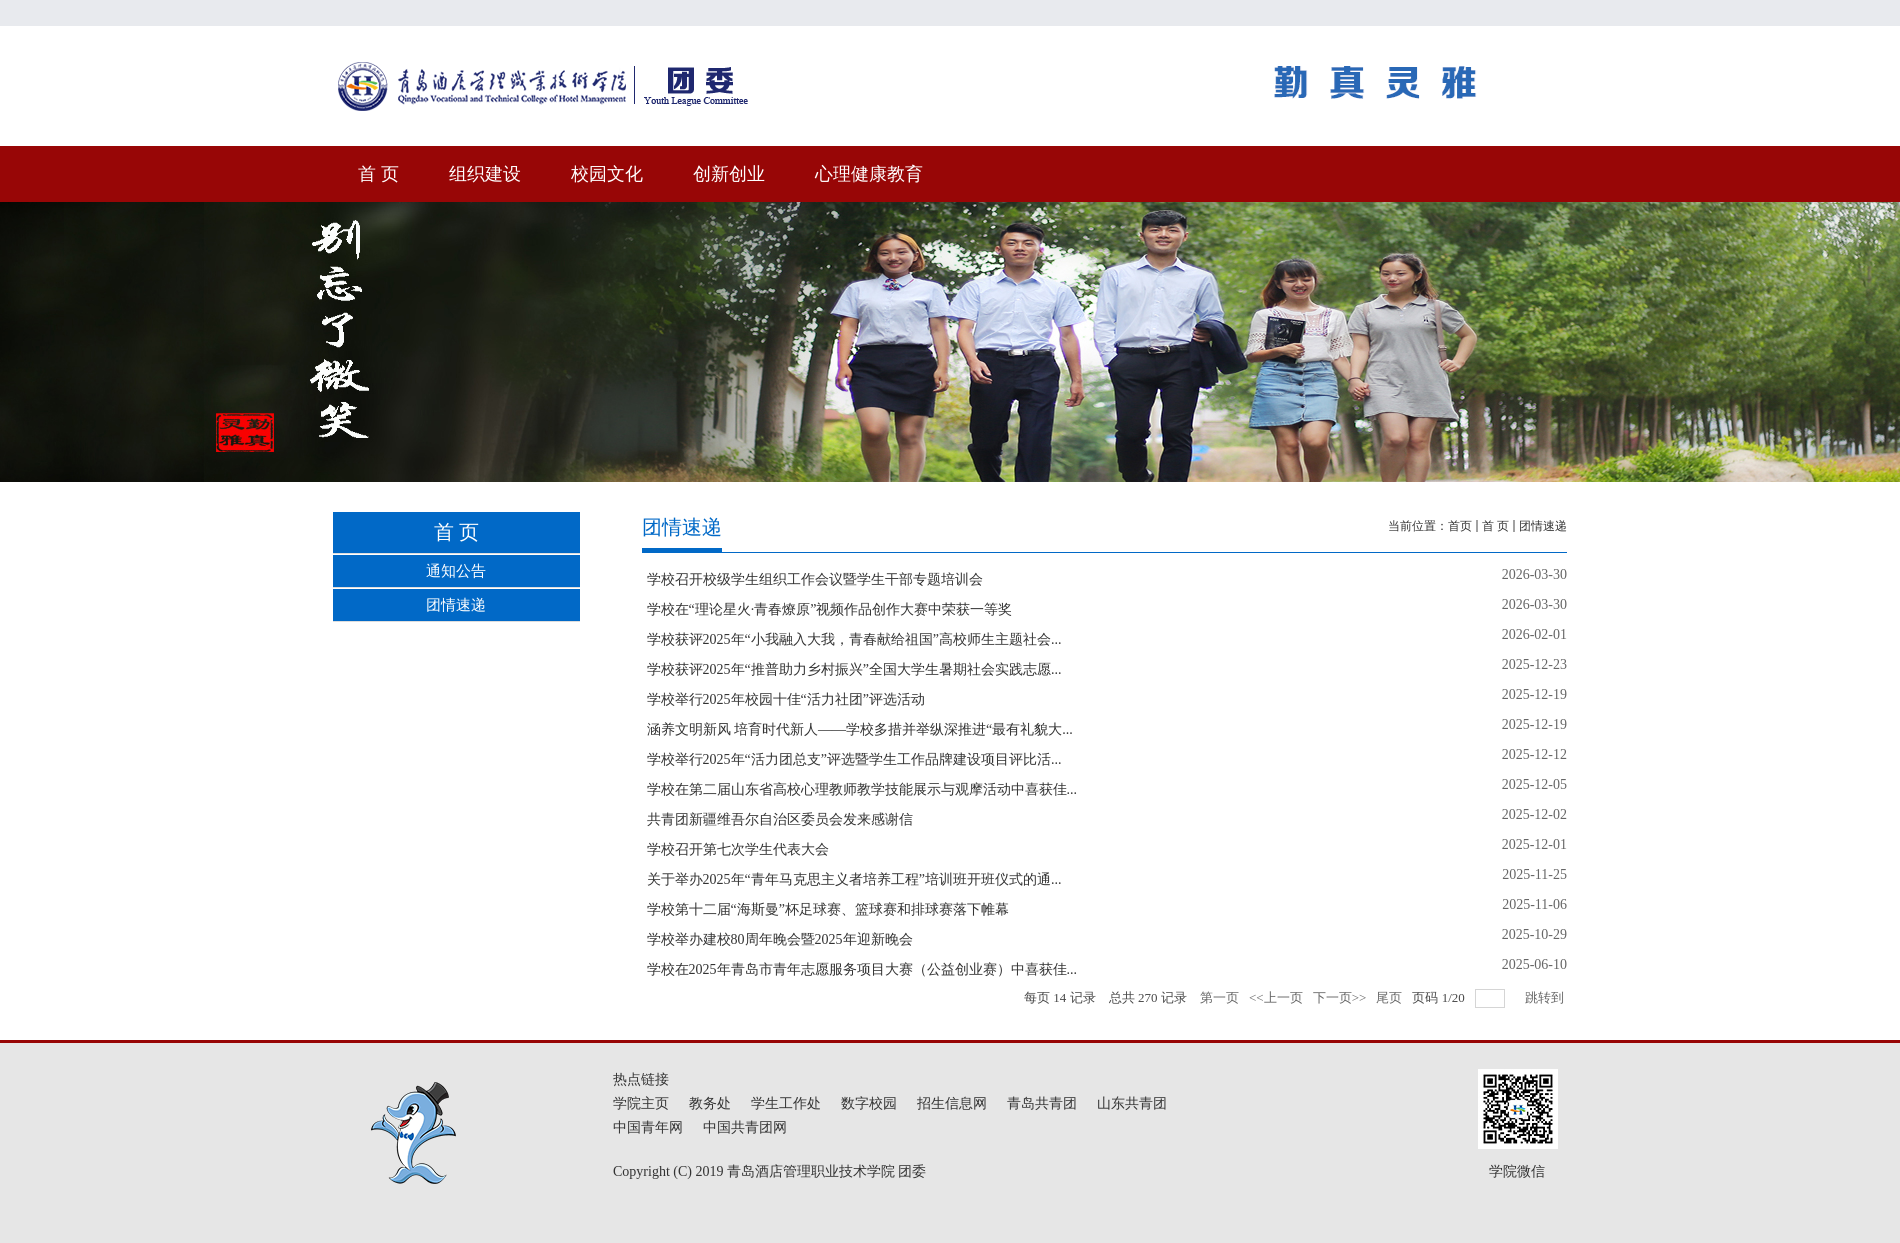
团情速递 (1543, 526)
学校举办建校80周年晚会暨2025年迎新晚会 (780, 939)
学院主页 (641, 1103)
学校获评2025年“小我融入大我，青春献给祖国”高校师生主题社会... (854, 639)
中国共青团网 (745, 1127)
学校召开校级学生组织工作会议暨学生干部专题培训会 (815, 579)
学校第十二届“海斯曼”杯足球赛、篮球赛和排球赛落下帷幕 (828, 909)
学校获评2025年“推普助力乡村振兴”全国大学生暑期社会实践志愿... (854, 669)
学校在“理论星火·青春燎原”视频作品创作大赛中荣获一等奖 (830, 609)
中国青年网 (648, 1127)
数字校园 (869, 1103)
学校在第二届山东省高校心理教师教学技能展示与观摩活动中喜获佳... (862, 789)
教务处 (710, 1103)
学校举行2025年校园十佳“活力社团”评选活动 (786, 699)
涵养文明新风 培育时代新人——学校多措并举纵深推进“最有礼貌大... (860, 729)
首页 (1460, 526)
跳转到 (1546, 997)
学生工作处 (786, 1103)
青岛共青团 (1042, 1103)
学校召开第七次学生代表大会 (738, 849)
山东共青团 (1132, 1103)
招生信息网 (952, 1103)
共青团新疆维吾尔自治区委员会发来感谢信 (780, 819)
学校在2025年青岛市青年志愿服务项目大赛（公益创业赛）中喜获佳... (862, 969)
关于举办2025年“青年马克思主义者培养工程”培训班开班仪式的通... (854, 879)
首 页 (1495, 526)
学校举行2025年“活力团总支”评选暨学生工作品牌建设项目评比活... (854, 759)
